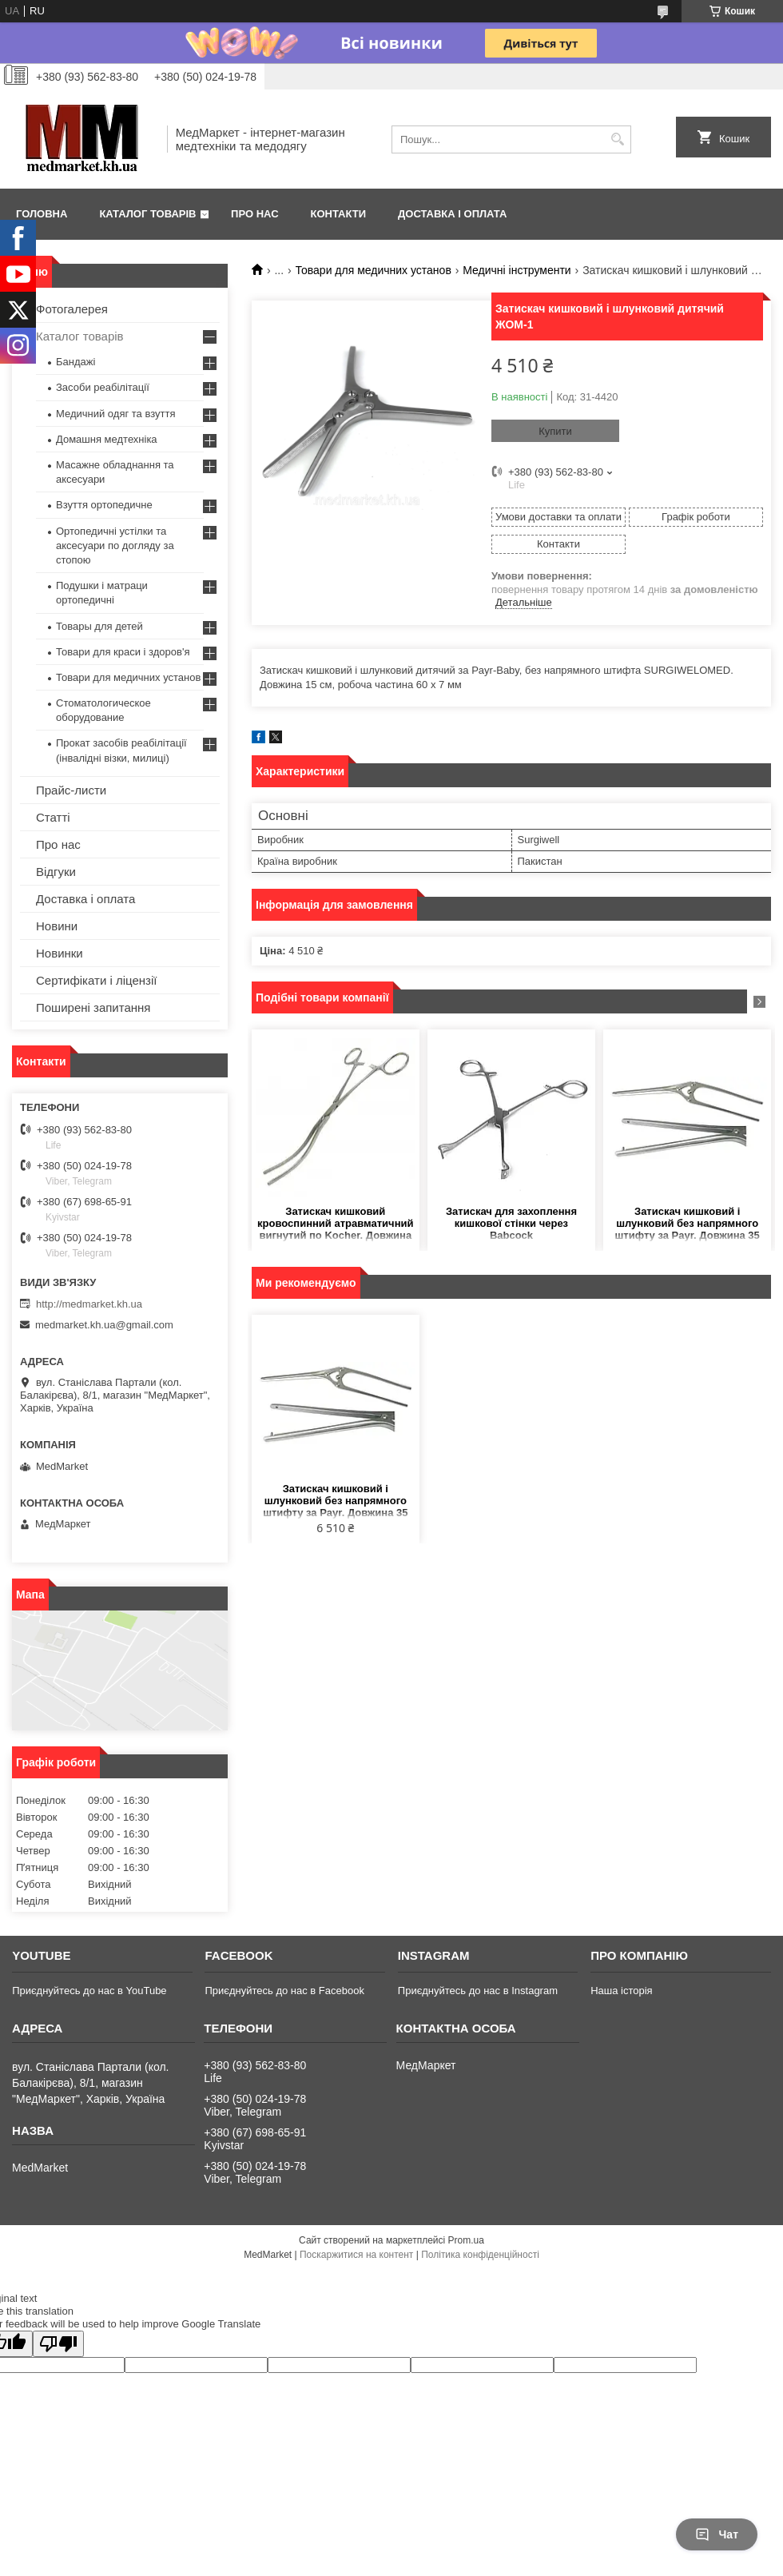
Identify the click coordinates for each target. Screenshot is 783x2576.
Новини (57, 926)
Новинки (59, 953)
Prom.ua (466, 2240)
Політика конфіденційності (480, 2254)
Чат (716, 2534)
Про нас (254, 214)
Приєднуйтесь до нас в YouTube (89, 1991)
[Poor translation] (58, 2344)
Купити (555, 431)
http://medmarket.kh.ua (89, 1304)
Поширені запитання (93, 1007)
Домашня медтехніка (106, 439)
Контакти (339, 214)
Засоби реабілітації (102, 387)
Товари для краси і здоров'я (122, 652)
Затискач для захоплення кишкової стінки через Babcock (511, 1223)
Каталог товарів (147, 214)
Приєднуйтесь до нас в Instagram (478, 1991)
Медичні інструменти (516, 270)
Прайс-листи (71, 790)
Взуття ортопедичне (104, 505)
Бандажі (75, 362)
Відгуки (56, 871)
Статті (53, 817)
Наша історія (621, 1991)
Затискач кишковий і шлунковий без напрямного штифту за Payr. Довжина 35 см (687, 1224)
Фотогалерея (72, 309)
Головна (41, 214)
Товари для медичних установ (373, 270)
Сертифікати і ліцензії (96, 980)
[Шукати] (617, 139)
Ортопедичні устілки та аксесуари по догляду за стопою (115, 545)
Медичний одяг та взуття (115, 414)
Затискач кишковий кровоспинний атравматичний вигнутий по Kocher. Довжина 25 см (335, 1224)
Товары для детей (99, 626)
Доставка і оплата (452, 214)
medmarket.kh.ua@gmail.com (104, 1325)
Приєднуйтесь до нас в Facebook (284, 1991)
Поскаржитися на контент (356, 2254)
